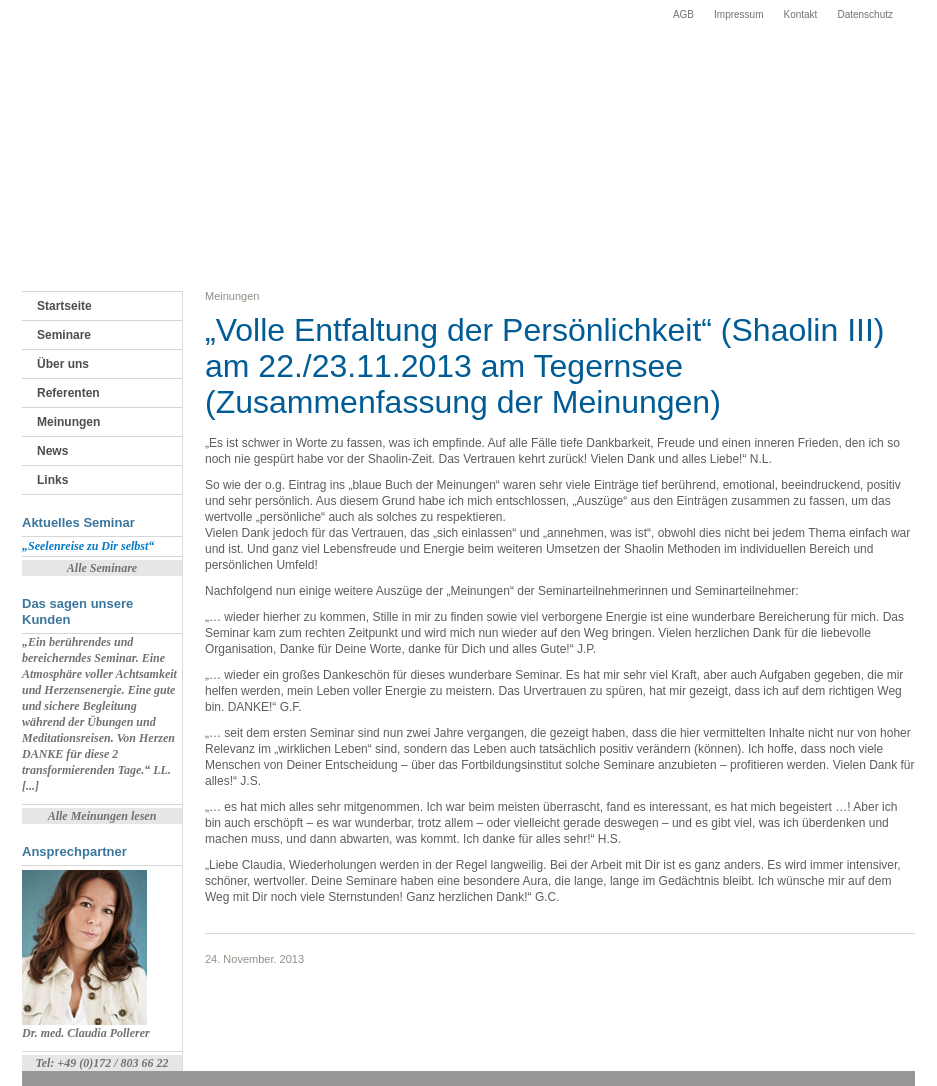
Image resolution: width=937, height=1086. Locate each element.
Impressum (738, 14)
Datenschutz (865, 14)
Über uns (63, 364)
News (52, 451)
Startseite (64, 306)
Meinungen (68, 422)
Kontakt (800, 14)
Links (52, 480)
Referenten (68, 393)
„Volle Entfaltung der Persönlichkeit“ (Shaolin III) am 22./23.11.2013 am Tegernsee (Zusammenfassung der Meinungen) (544, 366)
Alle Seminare (102, 568)
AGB (683, 14)
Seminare (64, 335)
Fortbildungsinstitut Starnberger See (106, 79)
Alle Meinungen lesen (102, 816)
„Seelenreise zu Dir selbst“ (88, 546)
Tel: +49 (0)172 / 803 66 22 (101, 1063)
